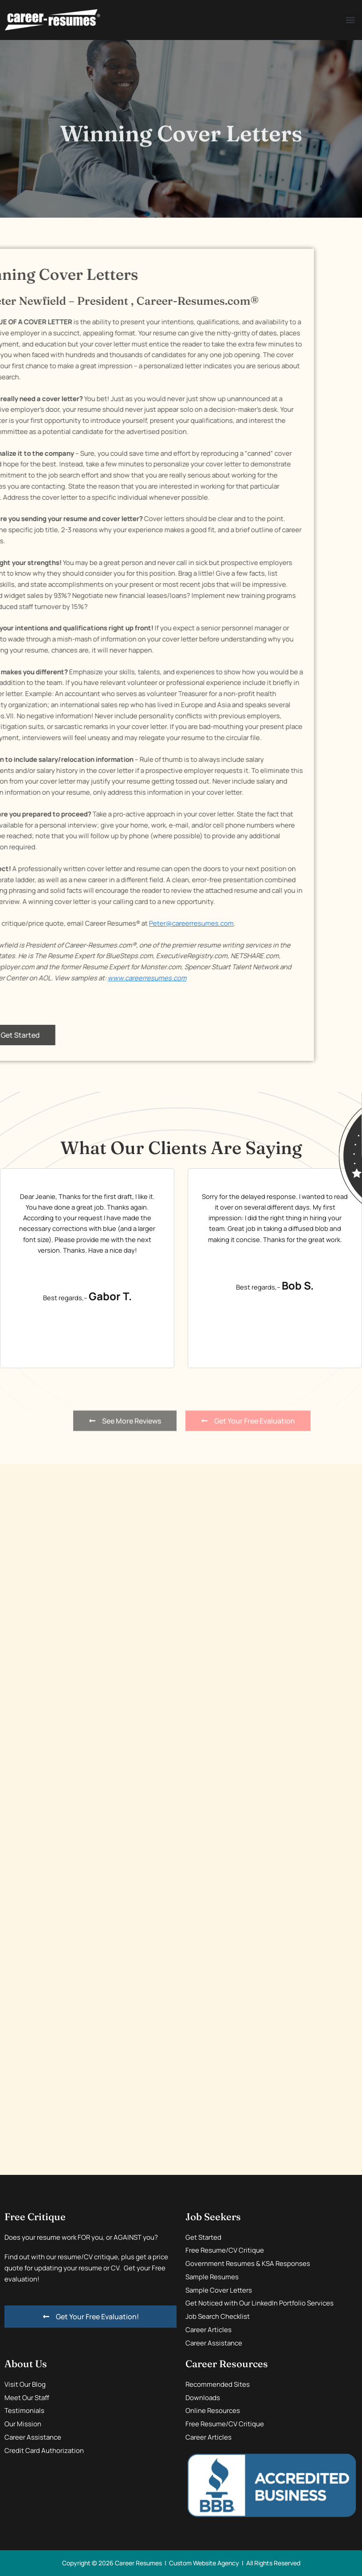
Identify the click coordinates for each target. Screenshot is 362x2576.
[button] (350, 20)
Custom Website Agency (204, 2563)
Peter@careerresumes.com (70, 923)
